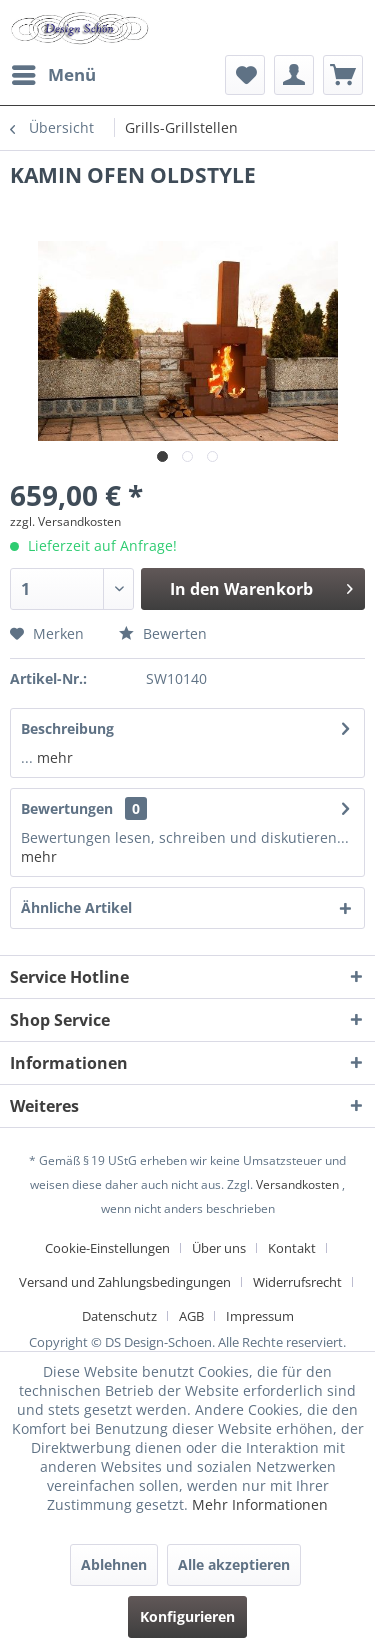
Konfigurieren (187, 1616)
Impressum (260, 1316)
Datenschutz (119, 1316)
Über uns (219, 1248)
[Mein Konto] (294, 75)
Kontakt (292, 1248)
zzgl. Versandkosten (65, 521)
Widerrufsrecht (297, 1282)
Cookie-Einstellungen (107, 1248)
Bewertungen (67, 808)
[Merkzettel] (245, 75)
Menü (54, 72)
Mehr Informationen (260, 1504)
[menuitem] (53, 75)
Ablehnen (114, 1564)
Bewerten (163, 633)
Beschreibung (67, 728)
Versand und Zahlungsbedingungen (125, 1282)
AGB (191, 1316)
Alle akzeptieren (234, 1564)
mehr (53, 757)
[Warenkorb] (343, 75)
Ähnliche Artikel (76, 907)
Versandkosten (297, 1184)
